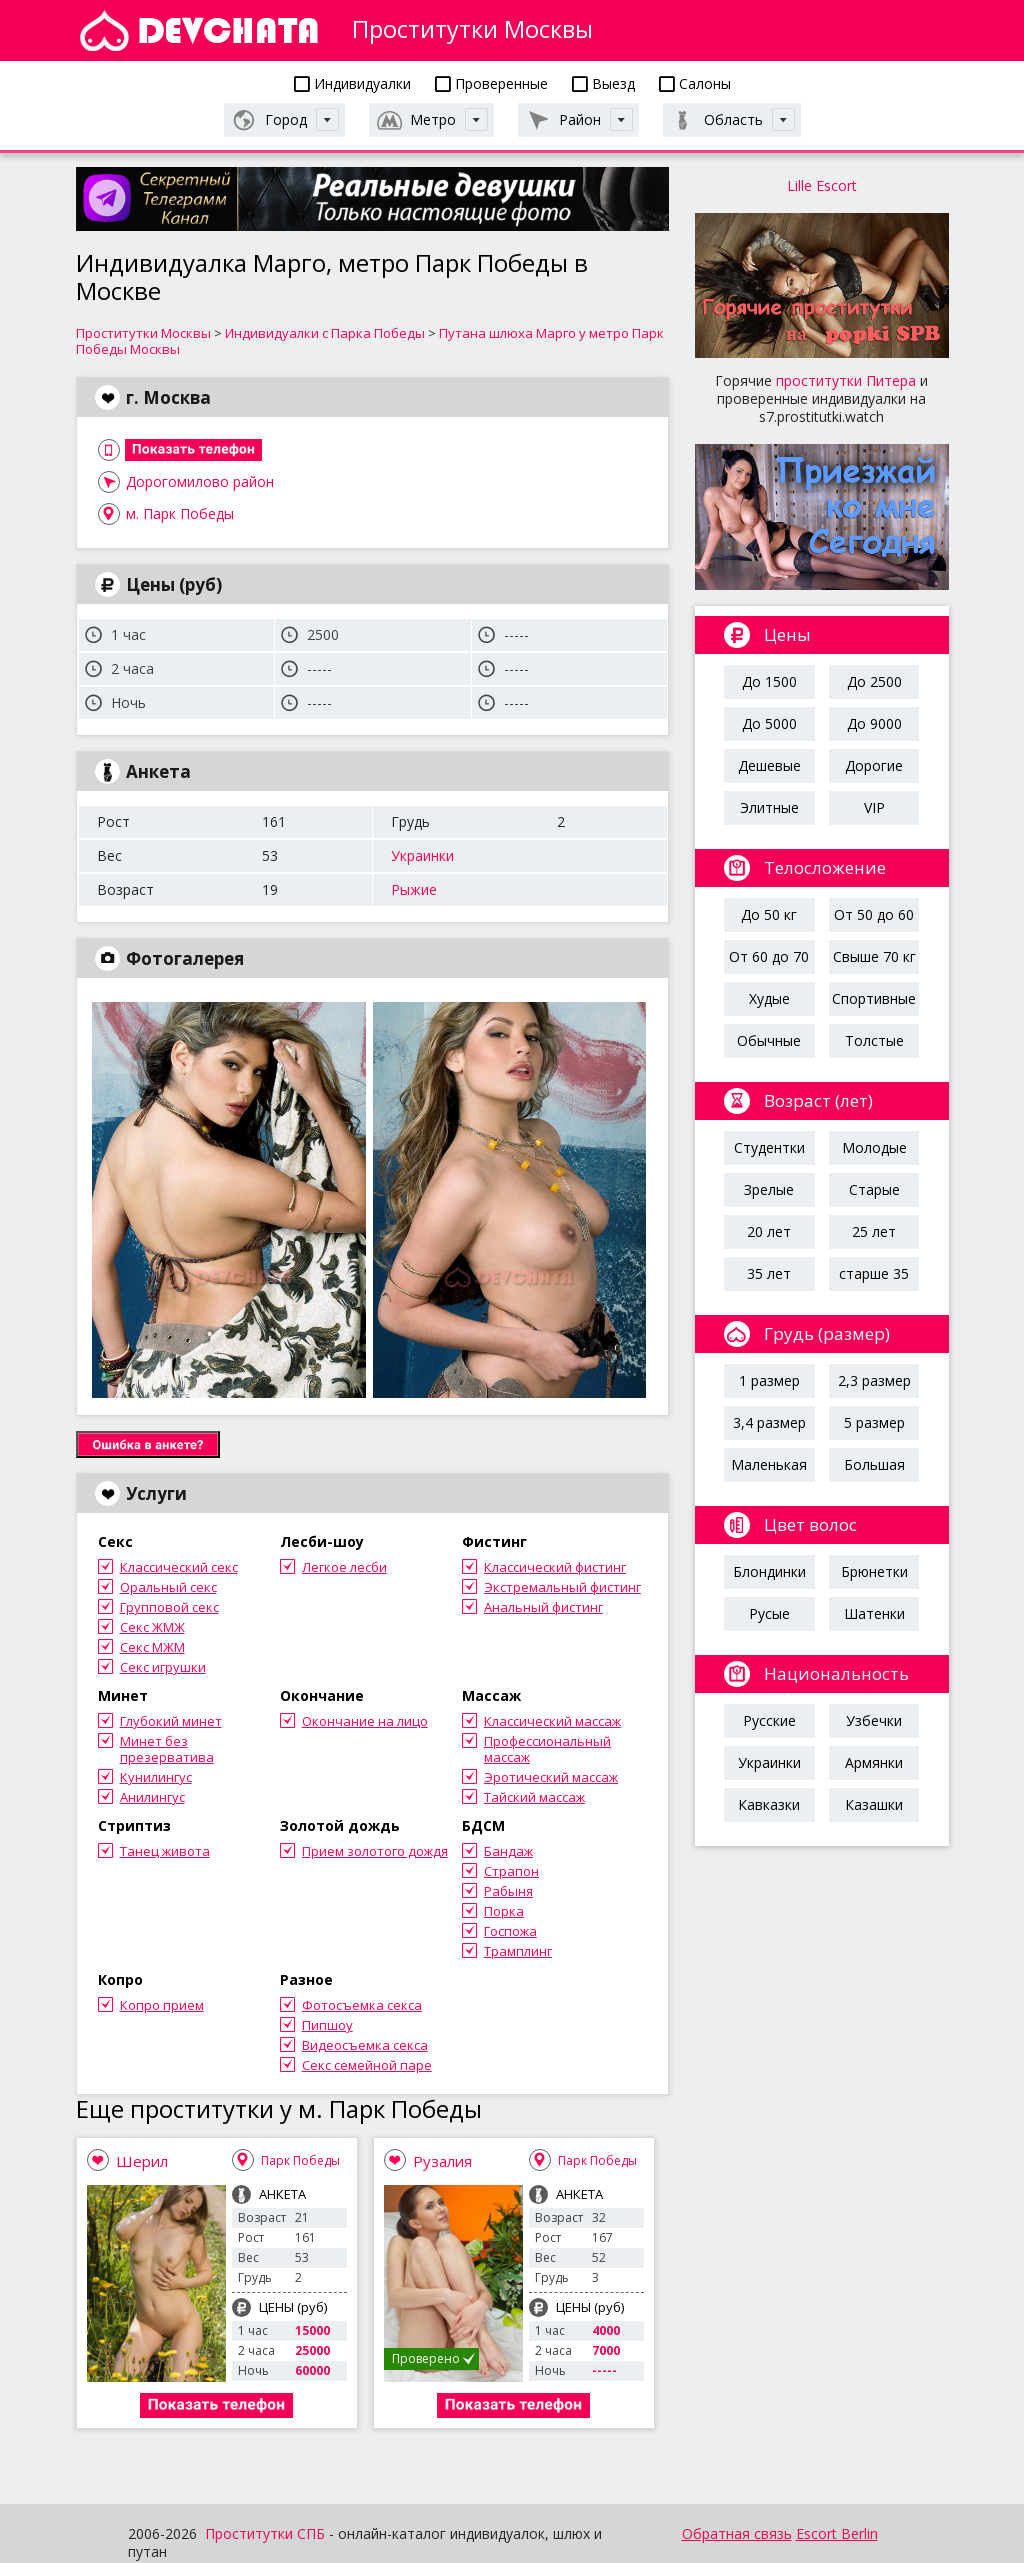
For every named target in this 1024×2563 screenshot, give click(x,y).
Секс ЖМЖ (152, 1627)
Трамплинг (518, 1951)
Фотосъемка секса (362, 2005)
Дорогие (874, 765)
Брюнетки (874, 1571)
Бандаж (508, 1851)
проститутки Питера (846, 380)
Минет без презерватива (167, 1749)
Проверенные (491, 83)
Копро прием (162, 2005)
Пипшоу (327, 2025)
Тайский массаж (534, 1797)
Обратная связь (737, 2533)
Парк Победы (300, 2160)
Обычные (769, 1040)
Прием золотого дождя (375, 1851)
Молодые (874, 1147)
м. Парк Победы (180, 513)
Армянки (874, 1762)
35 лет (769, 1273)
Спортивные (874, 998)
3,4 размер (769, 1422)
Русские (769, 1720)
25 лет (874, 1231)
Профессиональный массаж (547, 1749)
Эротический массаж (551, 1777)
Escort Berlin (837, 2533)
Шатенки (874, 1613)
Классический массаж (552, 1721)
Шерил (142, 2161)
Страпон (511, 1871)
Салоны (695, 83)
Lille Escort (822, 185)
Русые (769, 1613)
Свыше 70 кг (874, 956)
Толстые (874, 1040)
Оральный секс (168, 1587)
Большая (874, 1464)
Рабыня (508, 1891)
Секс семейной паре (367, 2065)
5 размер (874, 1422)
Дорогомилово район (200, 481)
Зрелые (769, 1189)
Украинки (422, 855)
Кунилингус (156, 1777)
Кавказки (769, 1804)
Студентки (769, 1147)
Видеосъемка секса (365, 2045)
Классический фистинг (555, 1567)
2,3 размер (874, 1380)
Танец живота (165, 1851)
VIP (874, 807)
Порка (504, 1911)
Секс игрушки (163, 1667)
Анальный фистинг (543, 1607)
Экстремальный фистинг (562, 1587)
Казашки (874, 1804)
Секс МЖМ (152, 1647)
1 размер (769, 1380)
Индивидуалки (352, 83)
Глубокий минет (171, 1721)
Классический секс (179, 1567)
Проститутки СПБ (265, 2533)
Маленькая (769, 1464)
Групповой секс (169, 1607)
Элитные (769, 807)
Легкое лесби (344, 1567)
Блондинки (769, 1571)
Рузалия (442, 2161)
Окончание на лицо (365, 1721)
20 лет (769, 1231)
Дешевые (769, 765)
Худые (769, 998)
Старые (874, 1189)
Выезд (603, 83)
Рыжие (414, 889)
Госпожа (510, 1931)
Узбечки (874, 1720)
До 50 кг (769, 914)
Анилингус (152, 1797)
